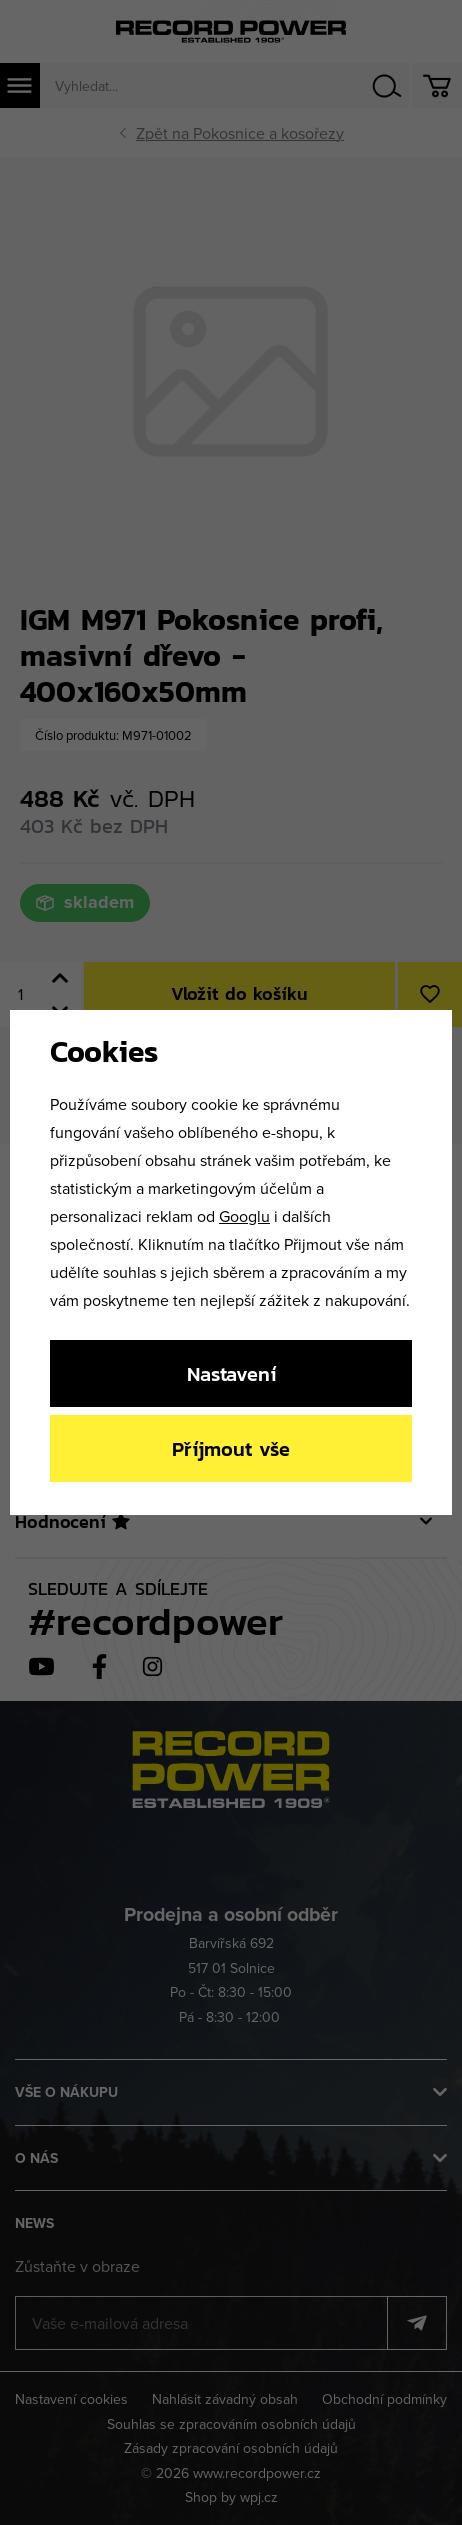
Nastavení (231, 1373)
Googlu (244, 1216)
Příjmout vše (231, 1448)
